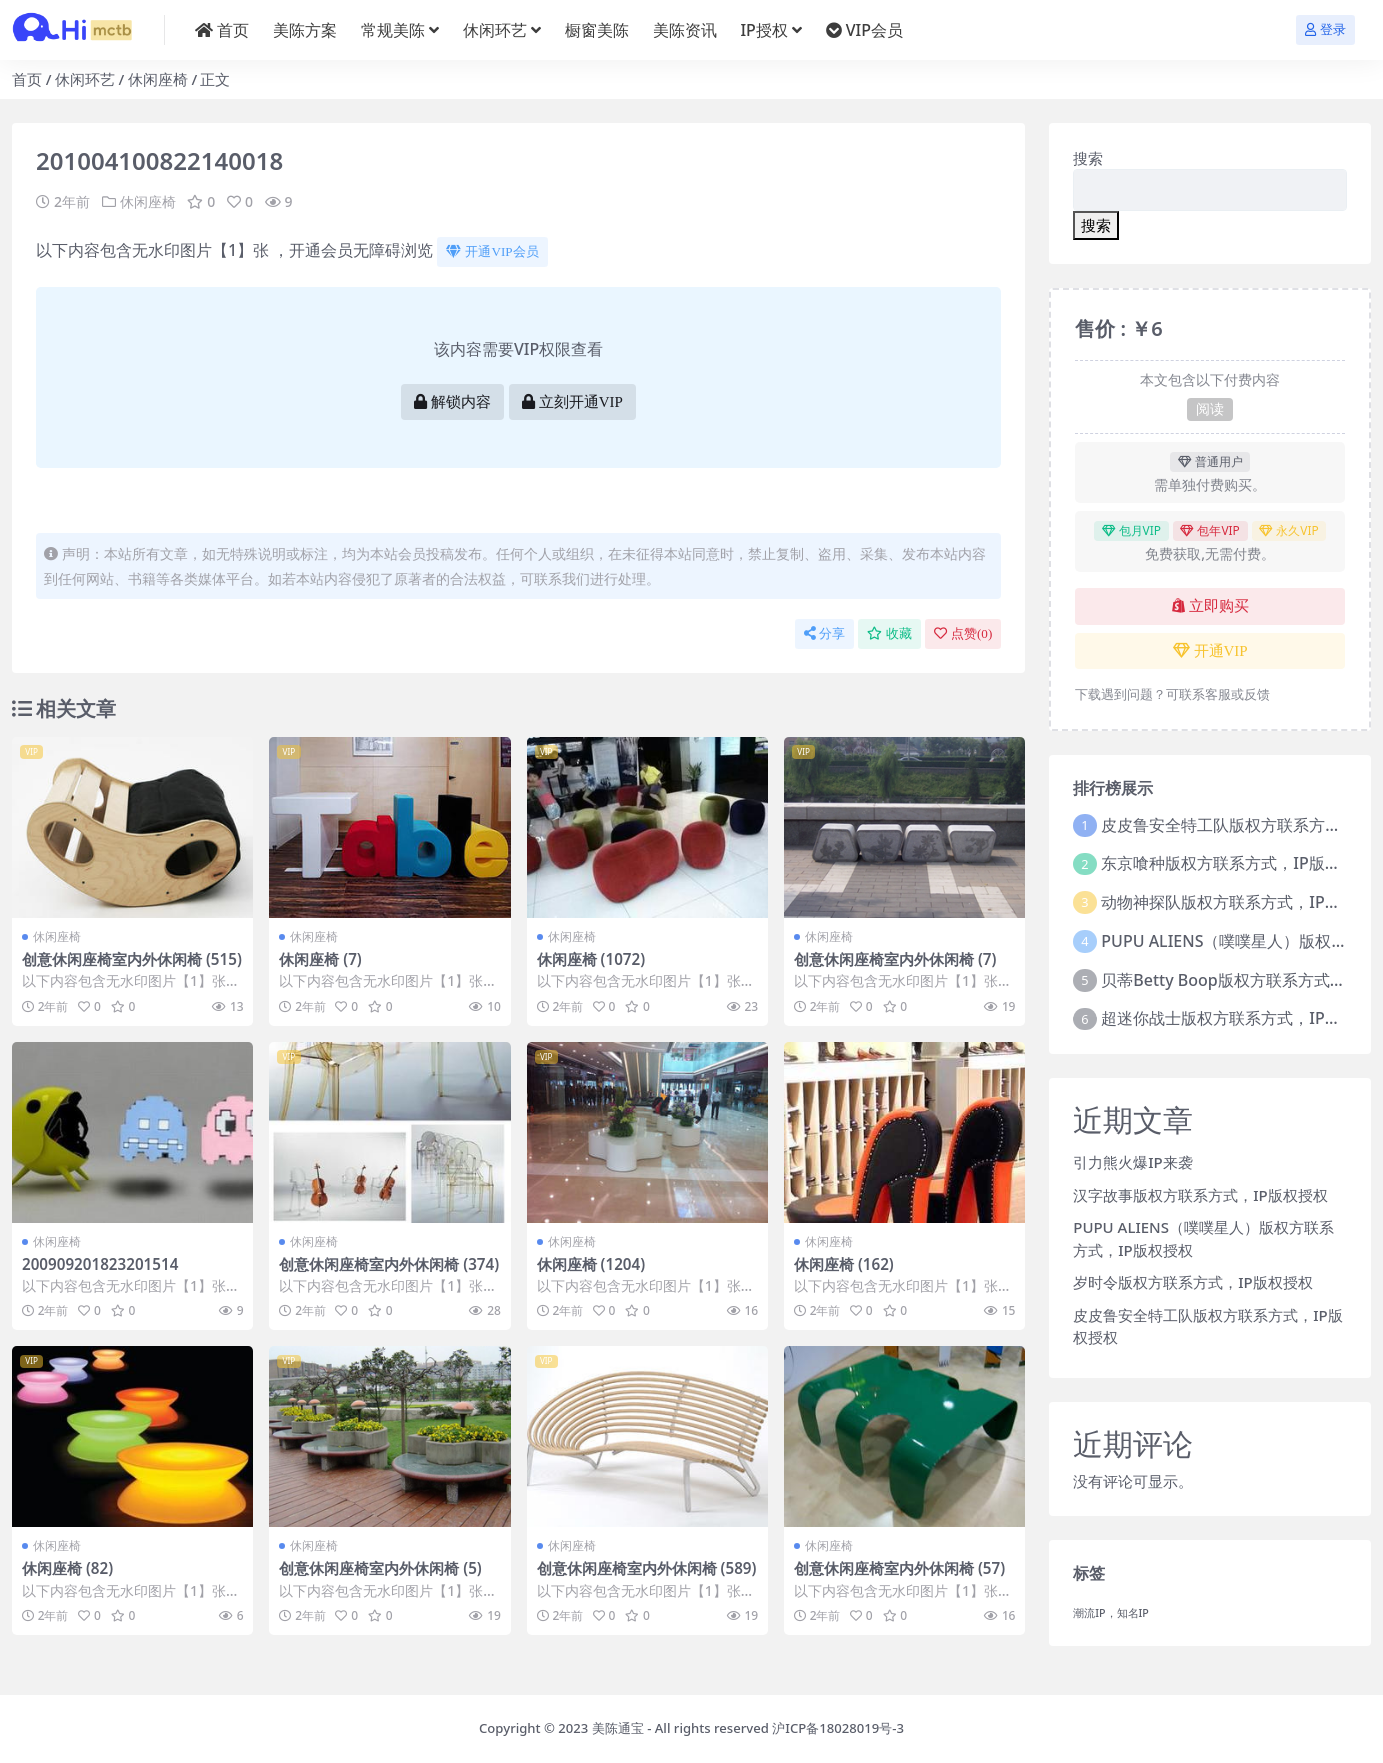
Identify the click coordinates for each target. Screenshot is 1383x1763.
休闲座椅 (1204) (591, 1264)
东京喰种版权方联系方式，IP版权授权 (1236, 863)
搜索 (1088, 158)
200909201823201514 (100, 1264)
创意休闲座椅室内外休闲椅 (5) (380, 1568)
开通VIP (1210, 651)
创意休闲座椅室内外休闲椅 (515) (132, 959)
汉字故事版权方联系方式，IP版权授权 (1200, 1195)
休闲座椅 (158, 79)
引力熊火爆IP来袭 (1132, 1162)
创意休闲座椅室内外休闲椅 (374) (389, 1264)
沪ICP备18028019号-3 (838, 1728)
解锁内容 (452, 402)
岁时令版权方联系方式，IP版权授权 (1192, 1282)
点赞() (963, 633)
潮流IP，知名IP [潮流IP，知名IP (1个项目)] (1111, 1613)
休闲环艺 (85, 79)
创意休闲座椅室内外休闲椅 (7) (895, 959)
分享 (824, 633)
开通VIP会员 (492, 251)
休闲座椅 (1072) (591, 959)
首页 (27, 79)
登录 (1325, 29)
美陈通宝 (618, 1728)
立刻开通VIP (572, 402)
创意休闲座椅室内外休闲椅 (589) (647, 1568)
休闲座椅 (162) (844, 1264)
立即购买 (1210, 606)
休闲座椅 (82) (67, 1568)
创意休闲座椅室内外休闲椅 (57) (899, 1568)
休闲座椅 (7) (320, 959)
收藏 (889, 633)
